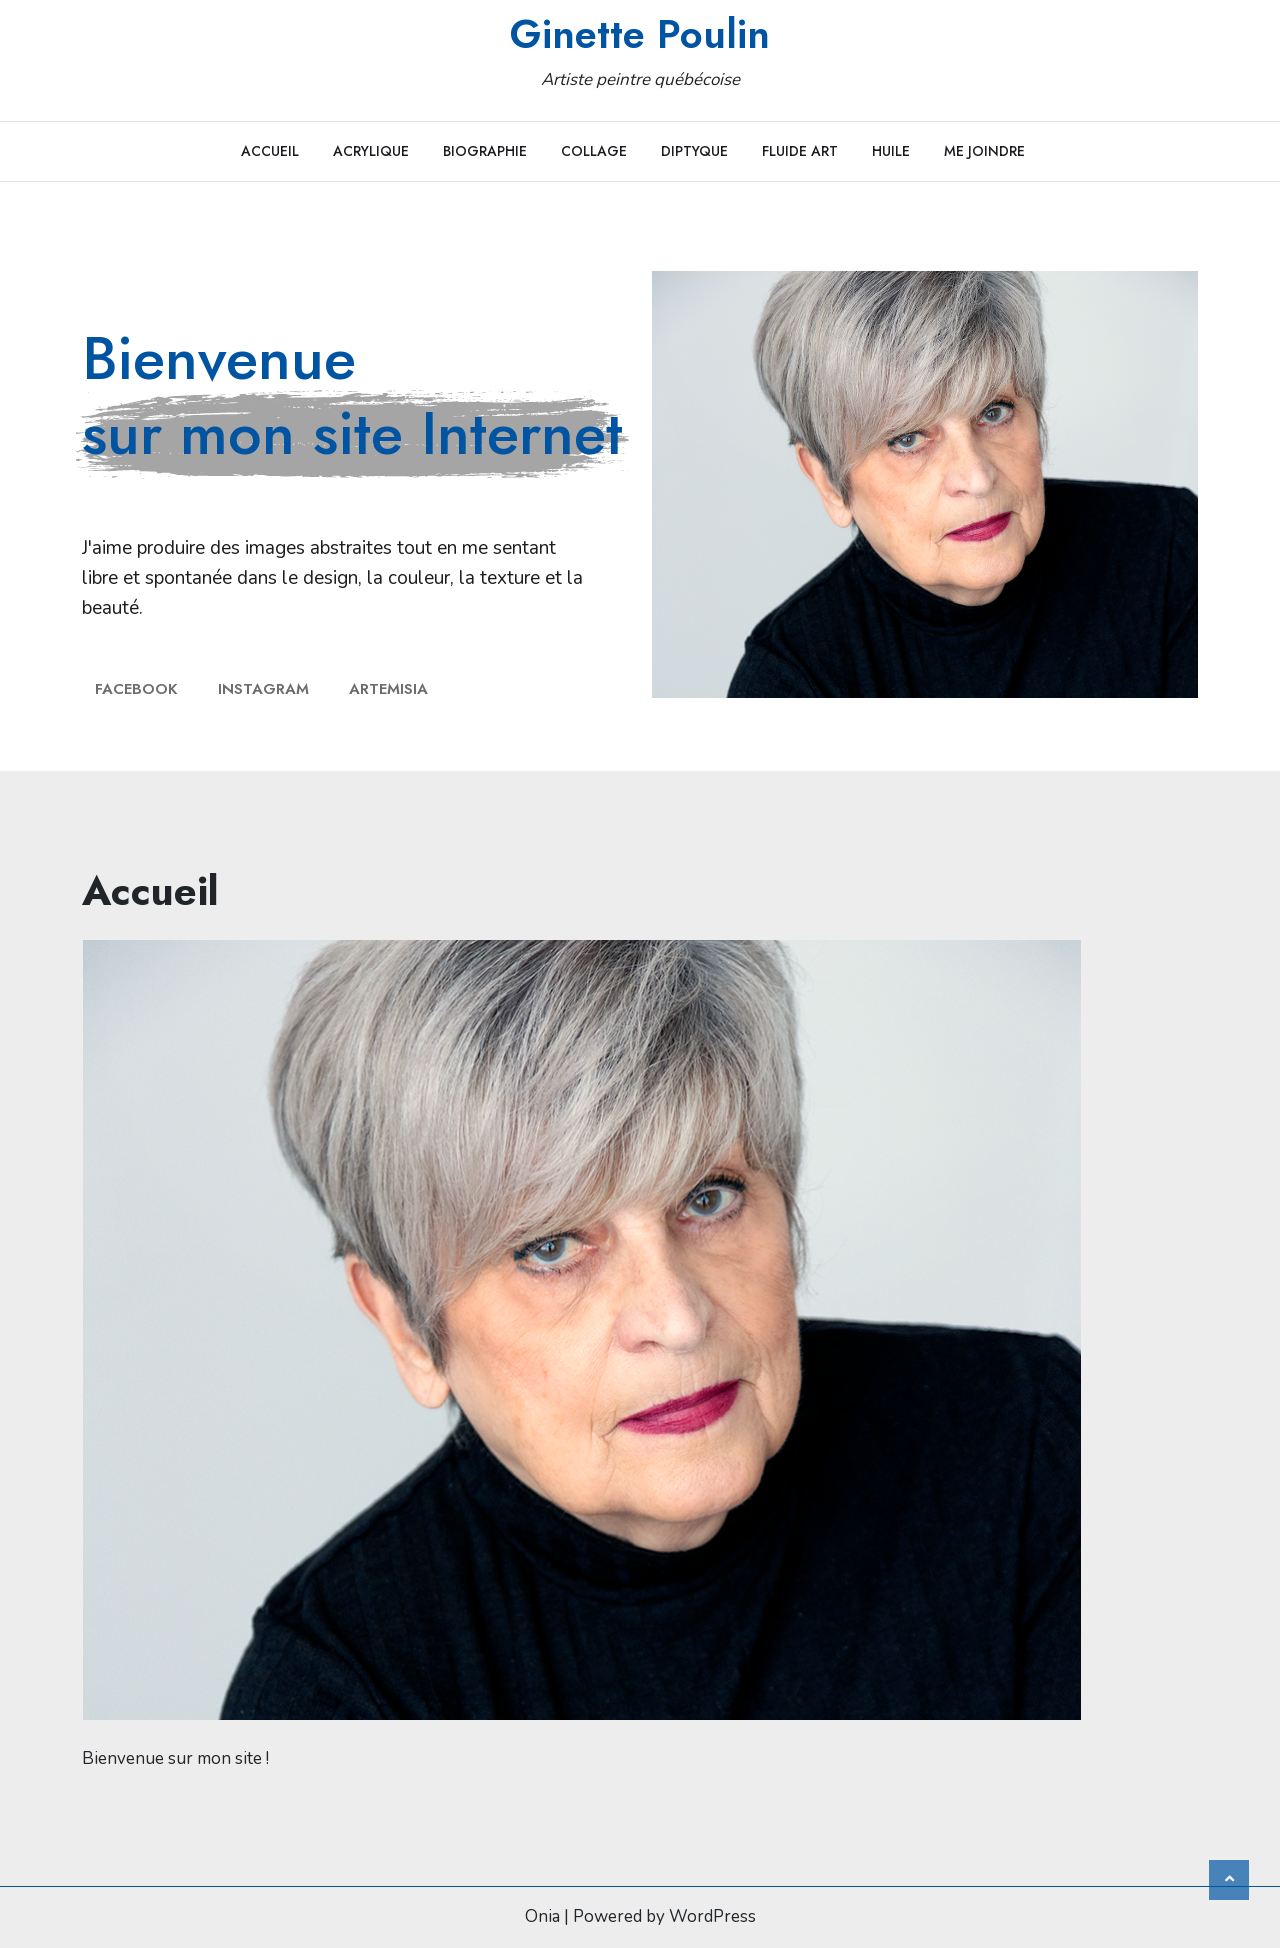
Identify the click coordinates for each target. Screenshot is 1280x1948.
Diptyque (694, 151)
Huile (891, 151)
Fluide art (800, 151)
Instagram (263, 689)
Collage (594, 151)
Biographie (485, 151)
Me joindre (984, 151)
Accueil (270, 151)
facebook (136, 689)
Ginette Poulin (640, 34)
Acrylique (371, 151)
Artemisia (388, 689)
